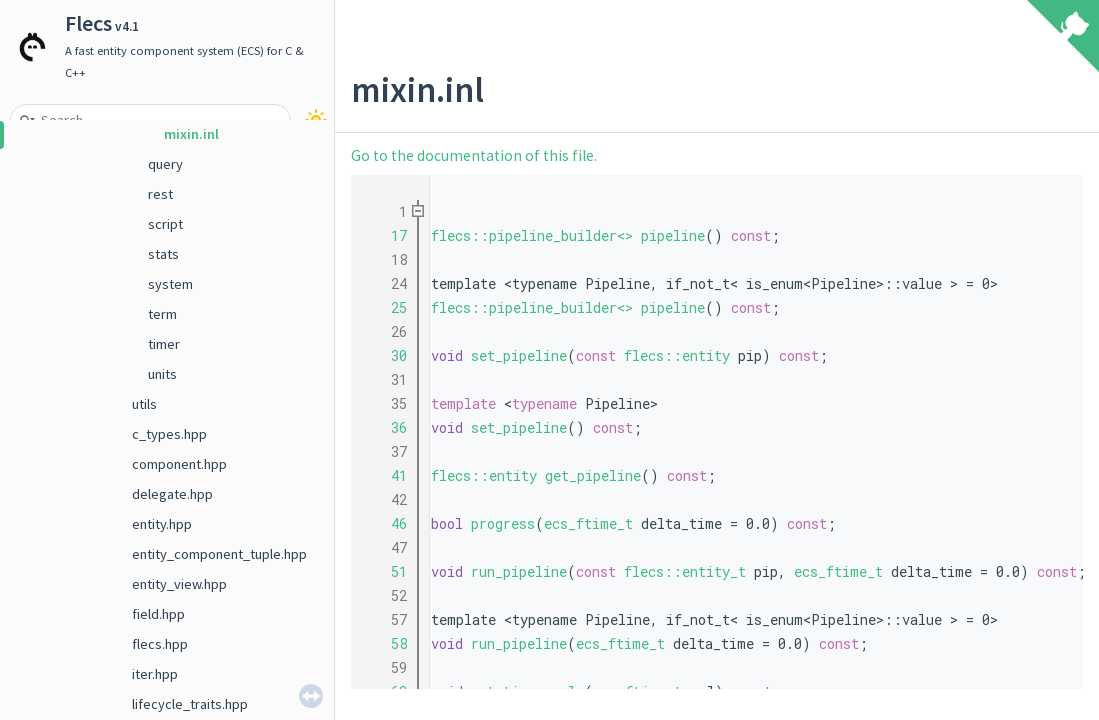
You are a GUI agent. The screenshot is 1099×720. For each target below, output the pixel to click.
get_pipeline (593, 475)
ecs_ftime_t (588, 523)
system (170, 284)
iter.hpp (155, 674)
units (162, 374)
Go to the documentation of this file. (474, 155)
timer (164, 344)
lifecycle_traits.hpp (190, 704)
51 (387, 571)
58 (387, 643)
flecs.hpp (160, 644)
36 (387, 427)
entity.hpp (162, 524)
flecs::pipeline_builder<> (532, 235)
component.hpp (179, 464)
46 (387, 523)
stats (163, 254)
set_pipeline (519, 355)
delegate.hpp (172, 494)
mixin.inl (191, 134)
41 (387, 475)
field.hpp (158, 614)
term (162, 314)
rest (160, 194)
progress (503, 523)
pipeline (673, 235)
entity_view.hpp (179, 584)
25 (387, 307)
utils (144, 404)
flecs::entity (677, 355)
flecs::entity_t (685, 571)
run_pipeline (519, 571)
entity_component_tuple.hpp (219, 554)
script (165, 224)
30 (387, 355)
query (165, 164)
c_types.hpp (169, 434)
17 (387, 235)
